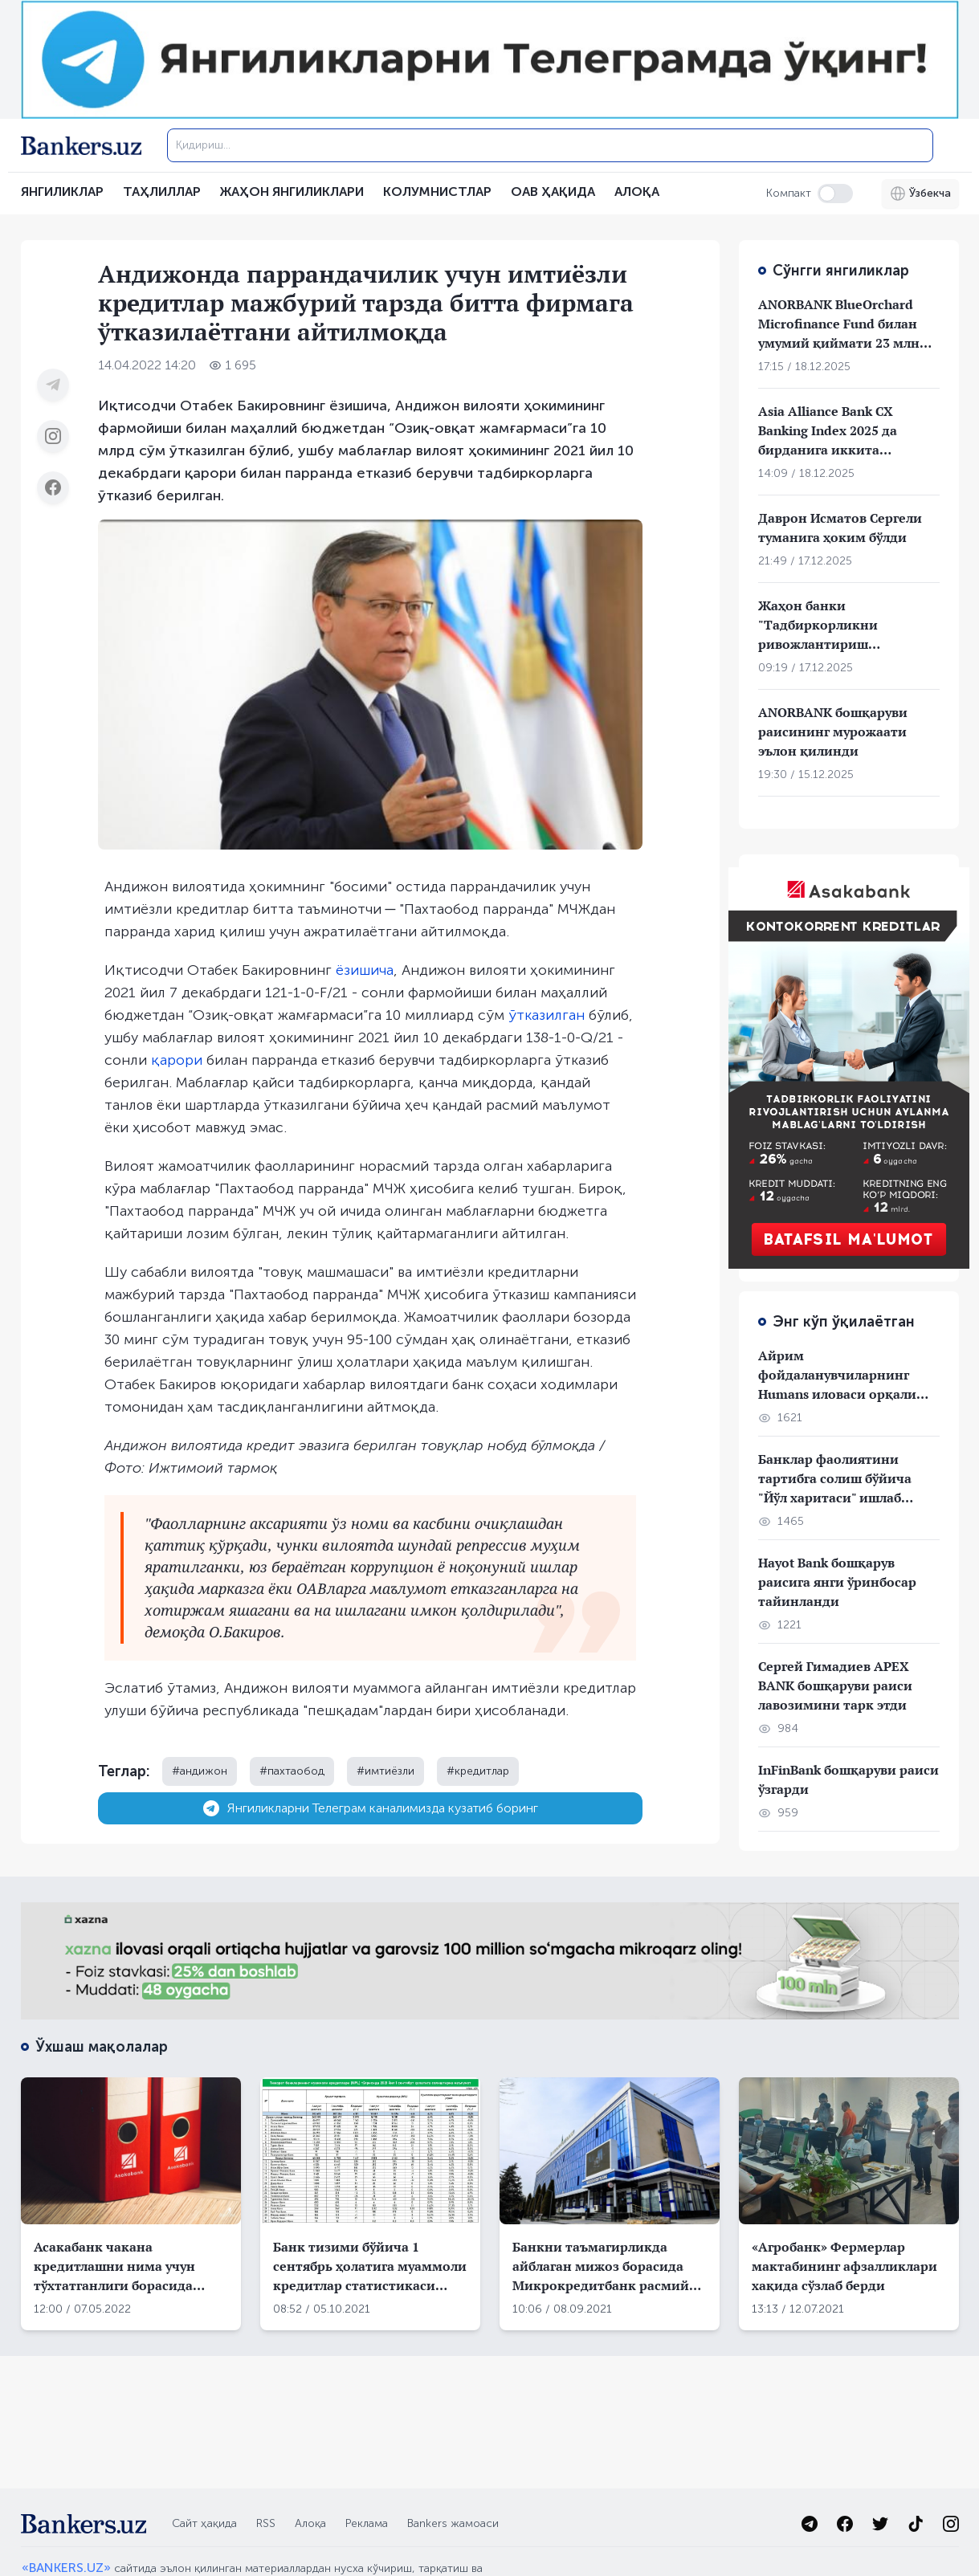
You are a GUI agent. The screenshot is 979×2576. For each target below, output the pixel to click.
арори (181, 1060)
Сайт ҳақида (204, 2523)
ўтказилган (546, 1015)
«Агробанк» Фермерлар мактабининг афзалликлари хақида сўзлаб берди (844, 2266)
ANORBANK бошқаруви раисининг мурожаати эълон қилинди (833, 731)
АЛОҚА (636, 191)
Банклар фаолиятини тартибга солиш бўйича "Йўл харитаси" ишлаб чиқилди (835, 1478)
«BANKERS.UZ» (66, 2567)
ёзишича (365, 970)
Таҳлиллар (162, 191)
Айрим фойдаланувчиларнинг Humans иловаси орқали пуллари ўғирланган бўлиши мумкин (837, 1375)
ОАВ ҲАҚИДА (553, 191)
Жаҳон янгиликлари (292, 191)
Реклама (366, 2523)
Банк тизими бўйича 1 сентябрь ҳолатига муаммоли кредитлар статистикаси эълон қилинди (370, 2266)
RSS (265, 2523)
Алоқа (310, 2523)
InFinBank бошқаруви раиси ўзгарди (848, 1779)
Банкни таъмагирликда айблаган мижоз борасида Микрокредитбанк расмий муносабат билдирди (600, 2266)
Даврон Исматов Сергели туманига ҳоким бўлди (840, 527)
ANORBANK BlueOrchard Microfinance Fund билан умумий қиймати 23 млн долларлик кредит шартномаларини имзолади (839, 324)
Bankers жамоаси (453, 2523)
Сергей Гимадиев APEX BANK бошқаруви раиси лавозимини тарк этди (835, 1685)
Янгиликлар (62, 191)
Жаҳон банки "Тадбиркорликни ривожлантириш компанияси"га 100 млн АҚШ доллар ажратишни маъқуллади (839, 625)
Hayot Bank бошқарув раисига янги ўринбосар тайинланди (837, 1582)
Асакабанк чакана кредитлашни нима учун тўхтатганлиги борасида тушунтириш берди (114, 2266)
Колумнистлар (437, 191)
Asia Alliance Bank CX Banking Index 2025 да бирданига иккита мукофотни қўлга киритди (845, 430)
